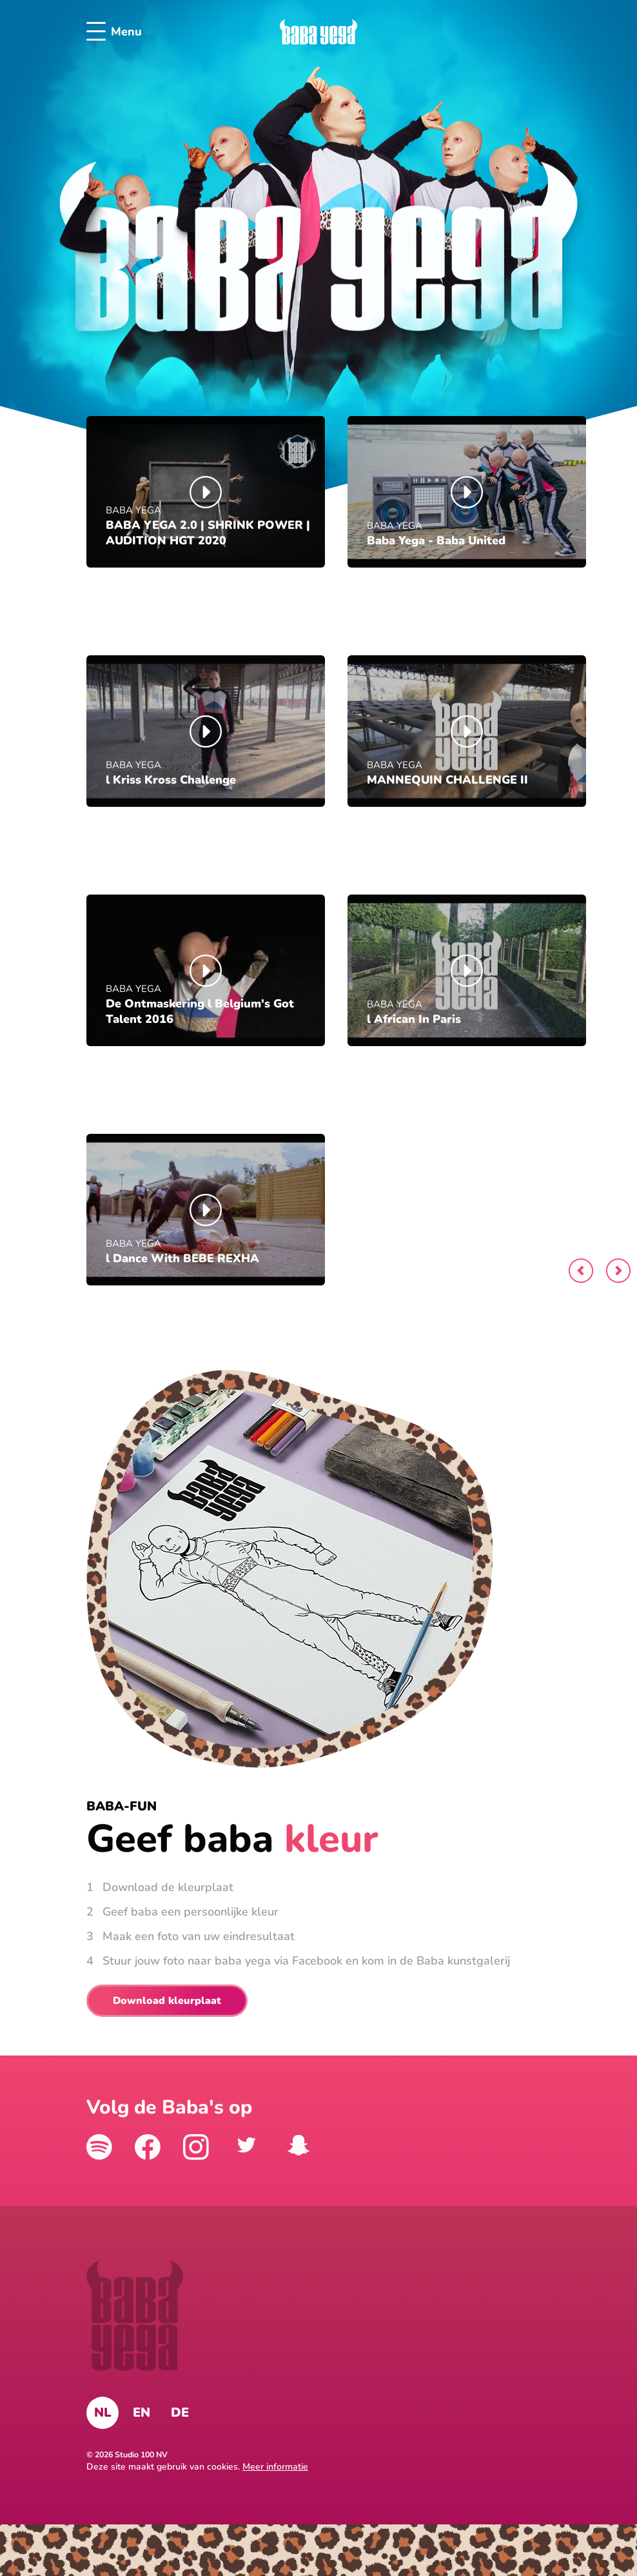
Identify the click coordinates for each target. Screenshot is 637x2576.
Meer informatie (275, 2467)
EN (141, 2412)
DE (180, 2412)
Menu (114, 31)
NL (103, 2412)
